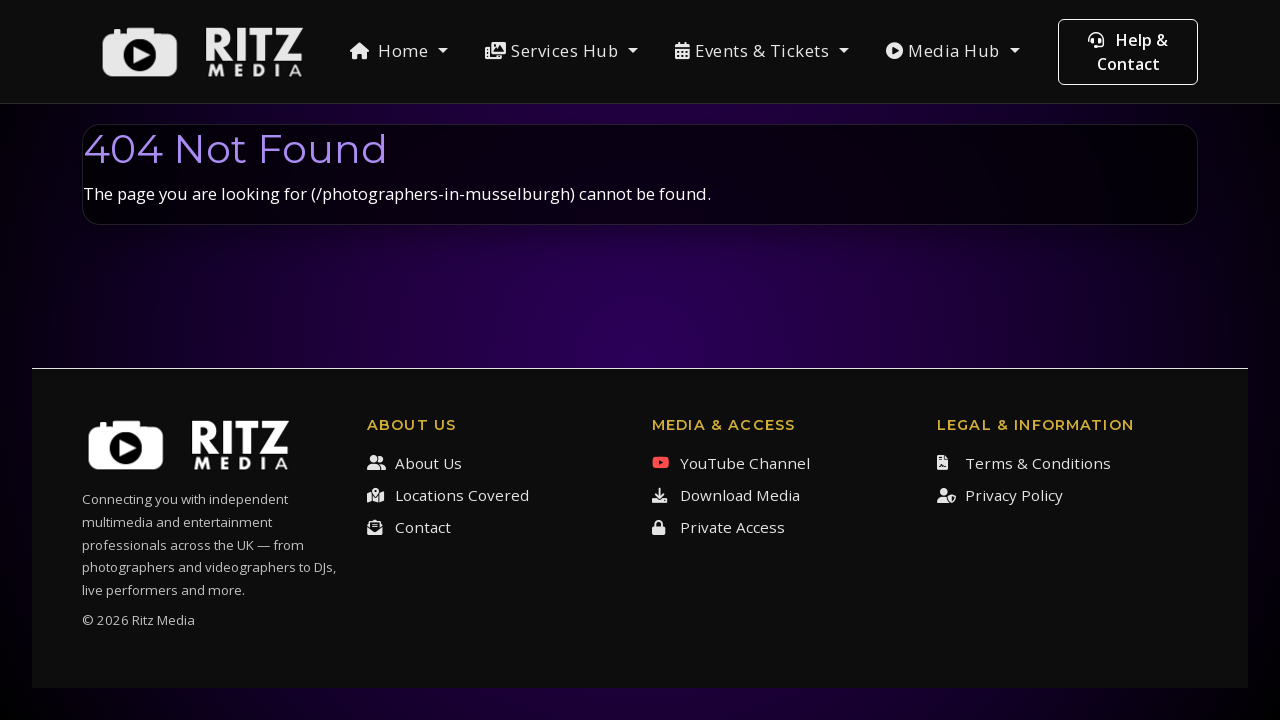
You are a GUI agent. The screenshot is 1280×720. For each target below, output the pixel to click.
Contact (409, 527)
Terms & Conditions (1024, 463)
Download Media (726, 495)
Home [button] (391, 50)
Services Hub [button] (554, 50)
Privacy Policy (1000, 495)
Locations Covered (448, 495)
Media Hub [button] (945, 50)
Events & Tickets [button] (754, 50)
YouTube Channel (731, 463)
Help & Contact (1128, 52)
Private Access (718, 527)
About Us (414, 463)
